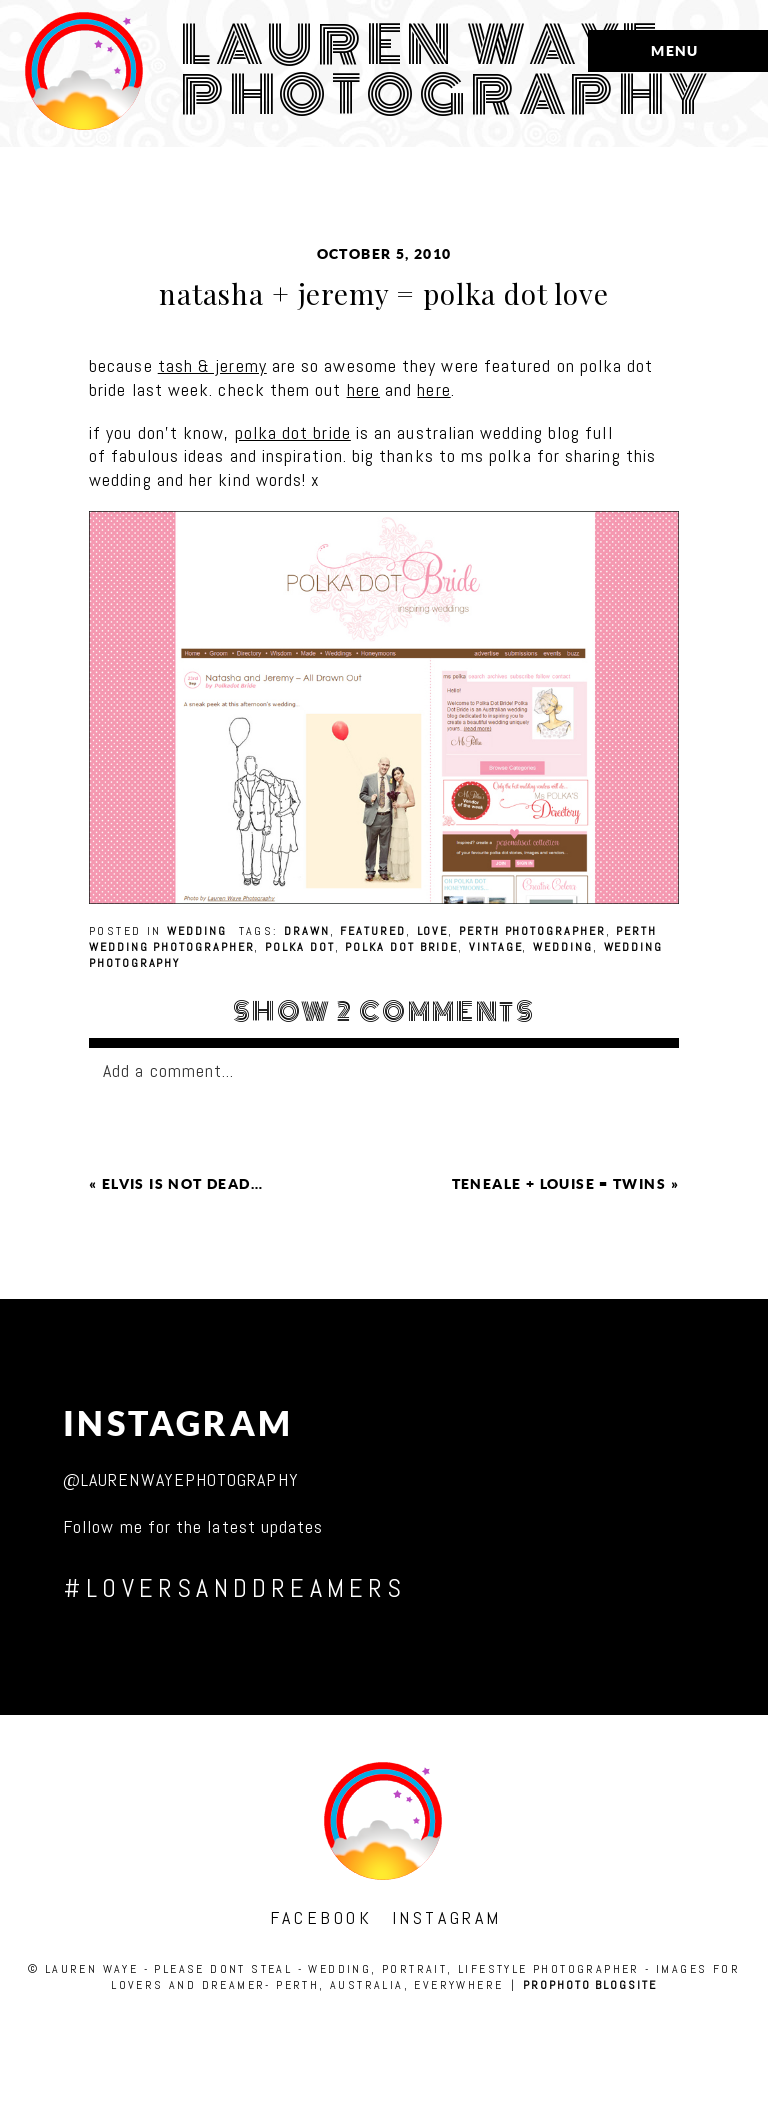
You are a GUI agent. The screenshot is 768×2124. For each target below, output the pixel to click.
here (363, 389)
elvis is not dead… (182, 1184)
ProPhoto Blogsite (590, 1985)
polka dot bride (293, 432)
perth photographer (532, 931)
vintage (495, 947)
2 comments (384, 1012)
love (433, 931)
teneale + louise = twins (559, 1184)
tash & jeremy (212, 365)
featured (372, 931)
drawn (307, 931)
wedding (196, 931)
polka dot (299, 947)
